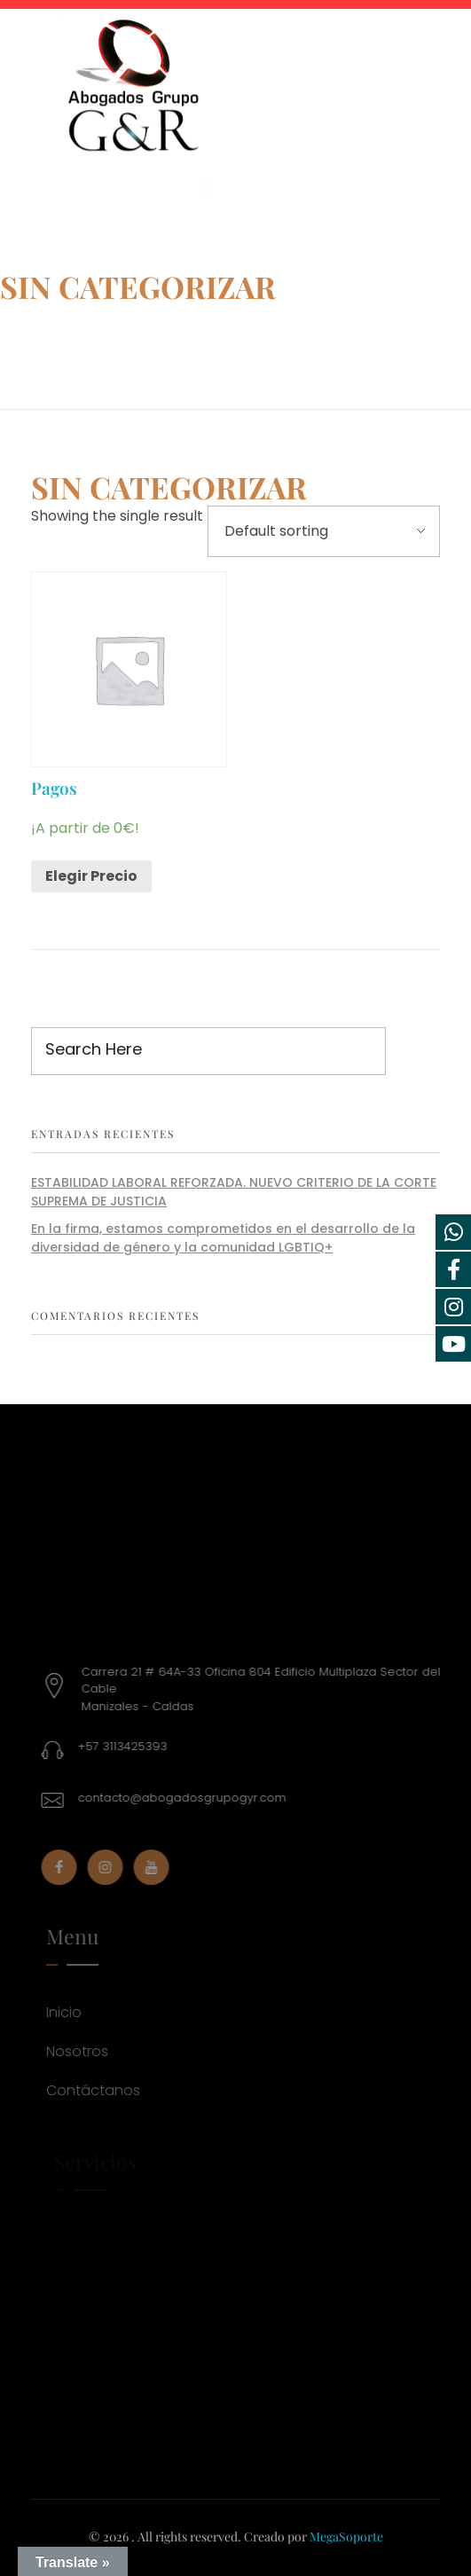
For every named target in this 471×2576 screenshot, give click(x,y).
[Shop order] (324, 531)
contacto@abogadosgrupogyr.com (186, 1797)
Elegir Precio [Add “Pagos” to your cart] (91, 876)
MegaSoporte (346, 2536)
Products (105, 333)
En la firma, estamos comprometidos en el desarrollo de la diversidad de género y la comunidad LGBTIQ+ (223, 1238)
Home (28, 333)
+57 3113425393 (127, 1746)
